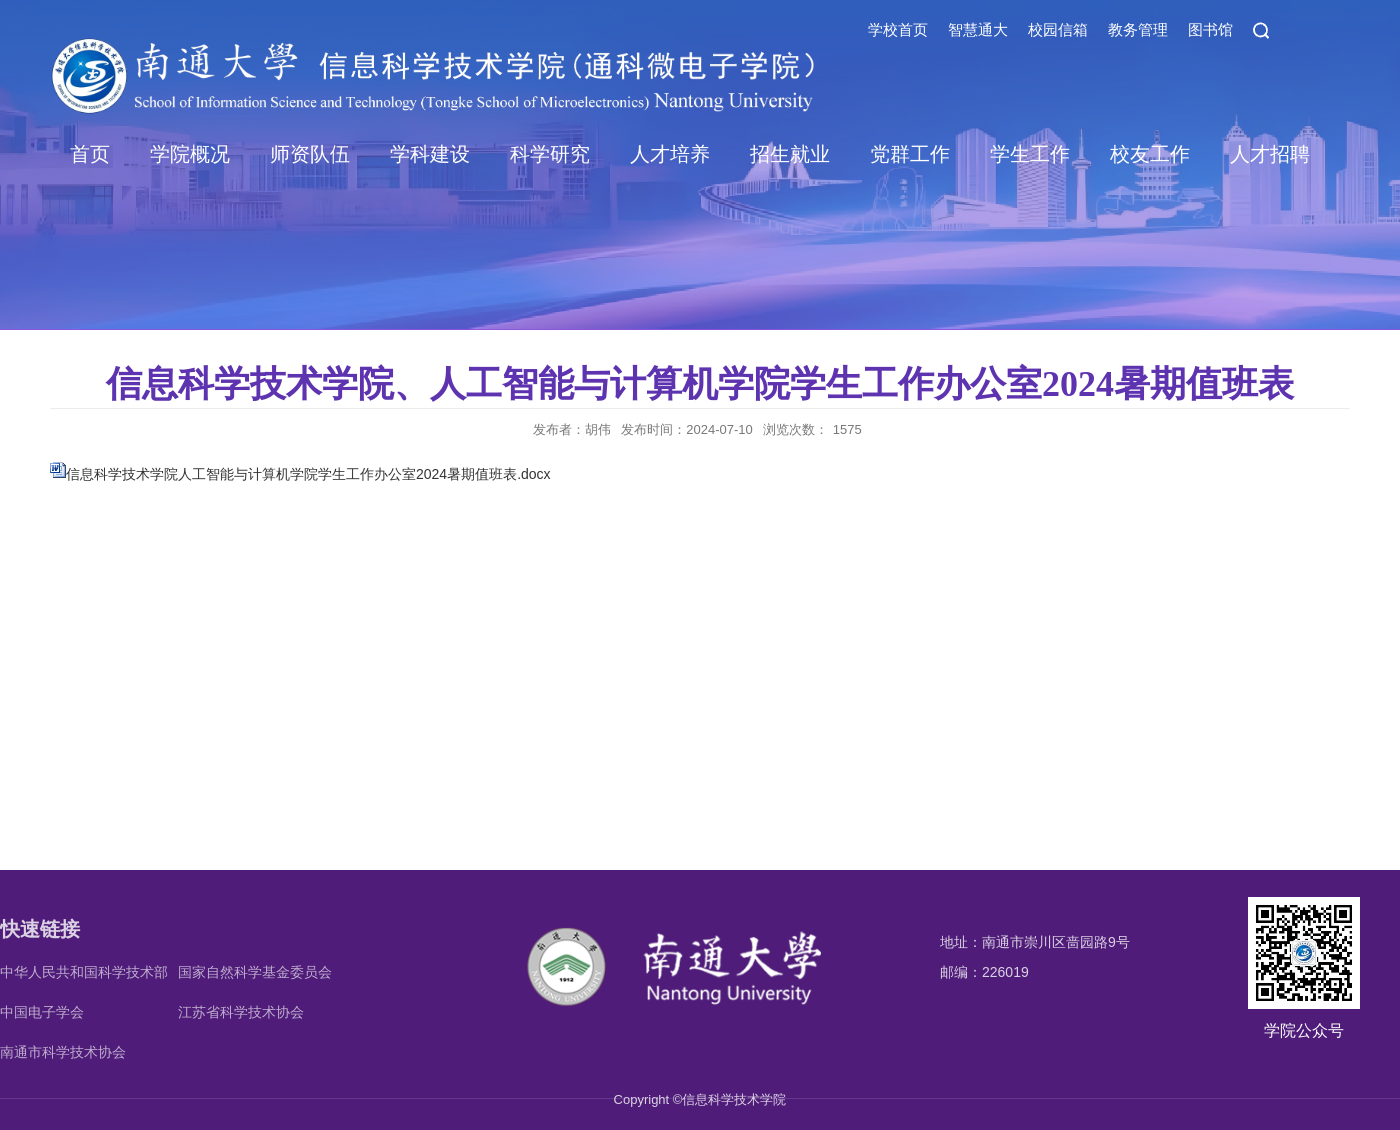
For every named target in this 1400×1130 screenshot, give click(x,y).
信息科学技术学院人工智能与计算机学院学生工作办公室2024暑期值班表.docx (308, 474)
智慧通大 (978, 29)
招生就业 (790, 154)
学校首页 (898, 29)
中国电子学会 (42, 1012)
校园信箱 (1058, 29)
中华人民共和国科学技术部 (84, 972)
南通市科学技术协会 (63, 1052)
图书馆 (1210, 29)
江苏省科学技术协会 (241, 1012)
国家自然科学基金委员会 (255, 972)
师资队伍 (310, 154)
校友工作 (1150, 154)
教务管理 (1138, 29)
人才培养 (670, 154)
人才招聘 (1270, 154)
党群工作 (910, 154)
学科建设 (430, 154)
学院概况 (190, 154)
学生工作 (1030, 154)
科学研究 (550, 154)
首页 (90, 154)
